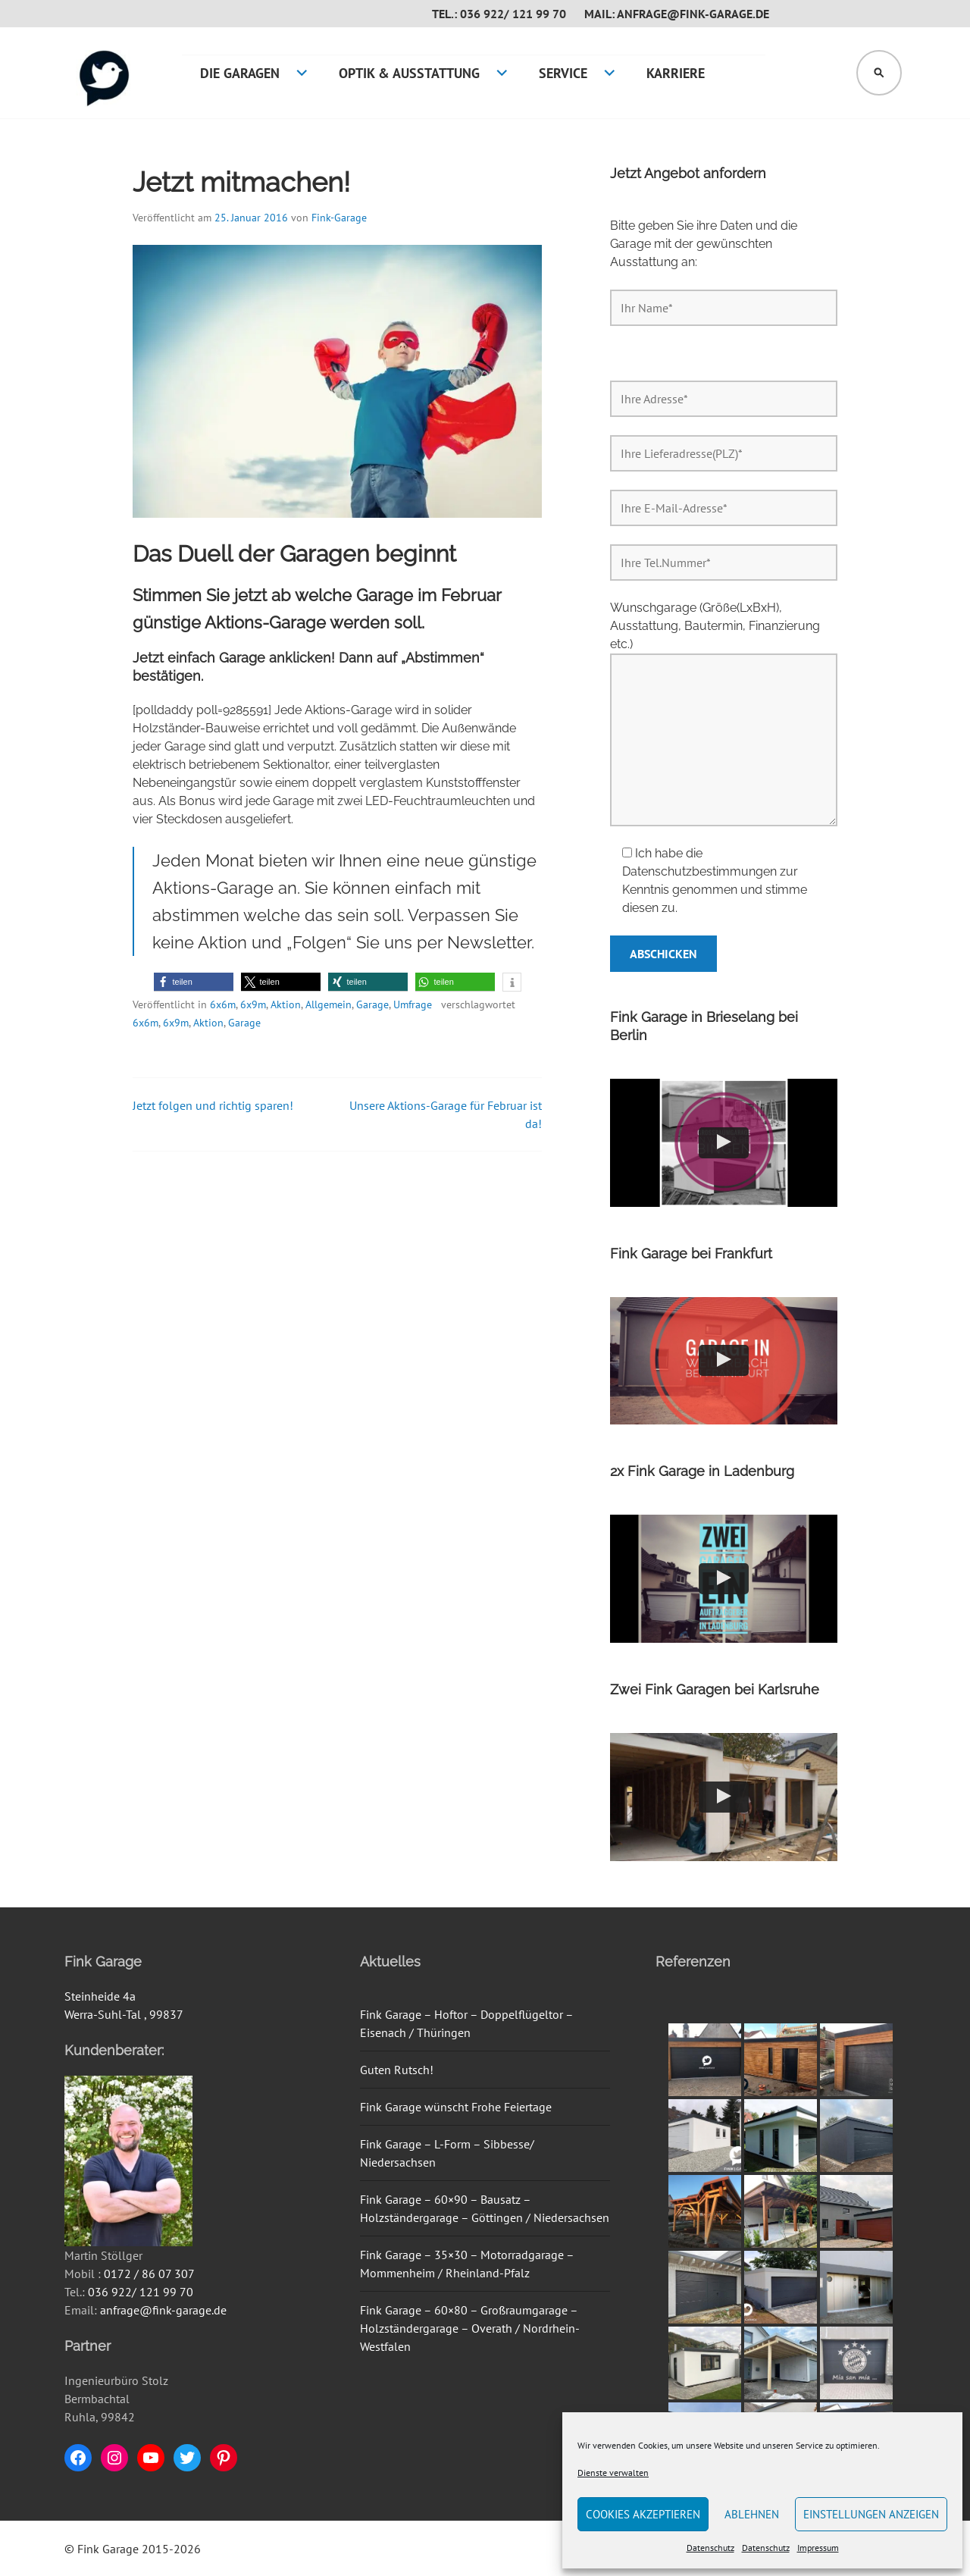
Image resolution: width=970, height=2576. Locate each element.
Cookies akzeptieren (643, 2514)
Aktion (286, 1004)
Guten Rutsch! (396, 2069)
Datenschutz (710, 2547)
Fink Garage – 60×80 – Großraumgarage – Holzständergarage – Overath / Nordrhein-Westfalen (470, 2328)
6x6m (223, 1004)
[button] (193, 982)
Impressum (818, 2547)
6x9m (253, 1004)
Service (563, 73)
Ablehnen (751, 2514)
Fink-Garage (339, 217)
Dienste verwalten (613, 2472)
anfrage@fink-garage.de (163, 2309)
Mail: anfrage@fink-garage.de (676, 13)
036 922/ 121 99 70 (140, 2291)
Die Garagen (240, 73)
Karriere (675, 73)
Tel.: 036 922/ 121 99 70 (499, 13)
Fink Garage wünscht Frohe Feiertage (456, 2106)
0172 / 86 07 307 (149, 2273)
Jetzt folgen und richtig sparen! (213, 1105)
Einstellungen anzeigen (871, 2514)
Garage (372, 1004)
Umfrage (412, 1004)
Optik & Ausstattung (409, 73)
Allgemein (328, 1004)
